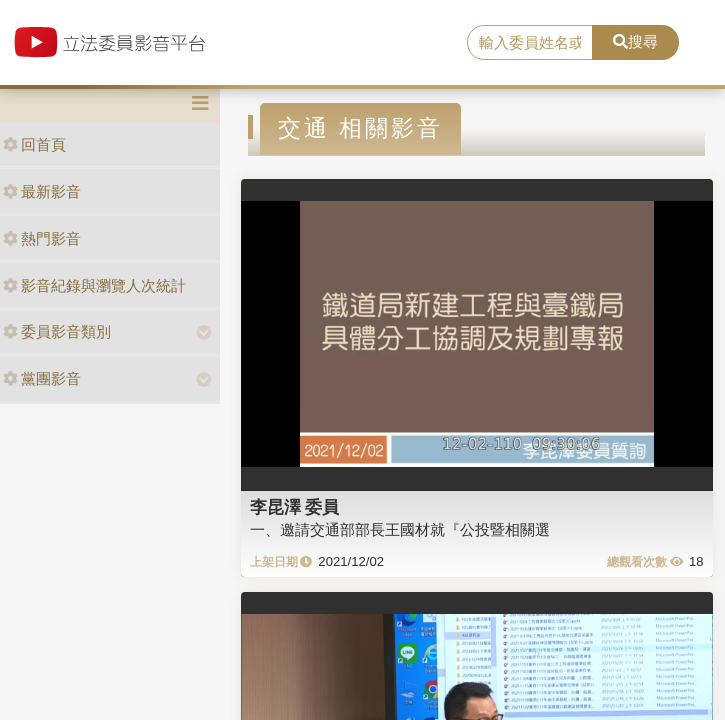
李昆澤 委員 (295, 507)
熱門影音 (42, 238)
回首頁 (34, 144)
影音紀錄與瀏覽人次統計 (94, 285)
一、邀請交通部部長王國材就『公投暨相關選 (400, 529)
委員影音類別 (57, 331)
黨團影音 (42, 378)
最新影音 (42, 191)
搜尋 (635, 41)
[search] (530, 43)
